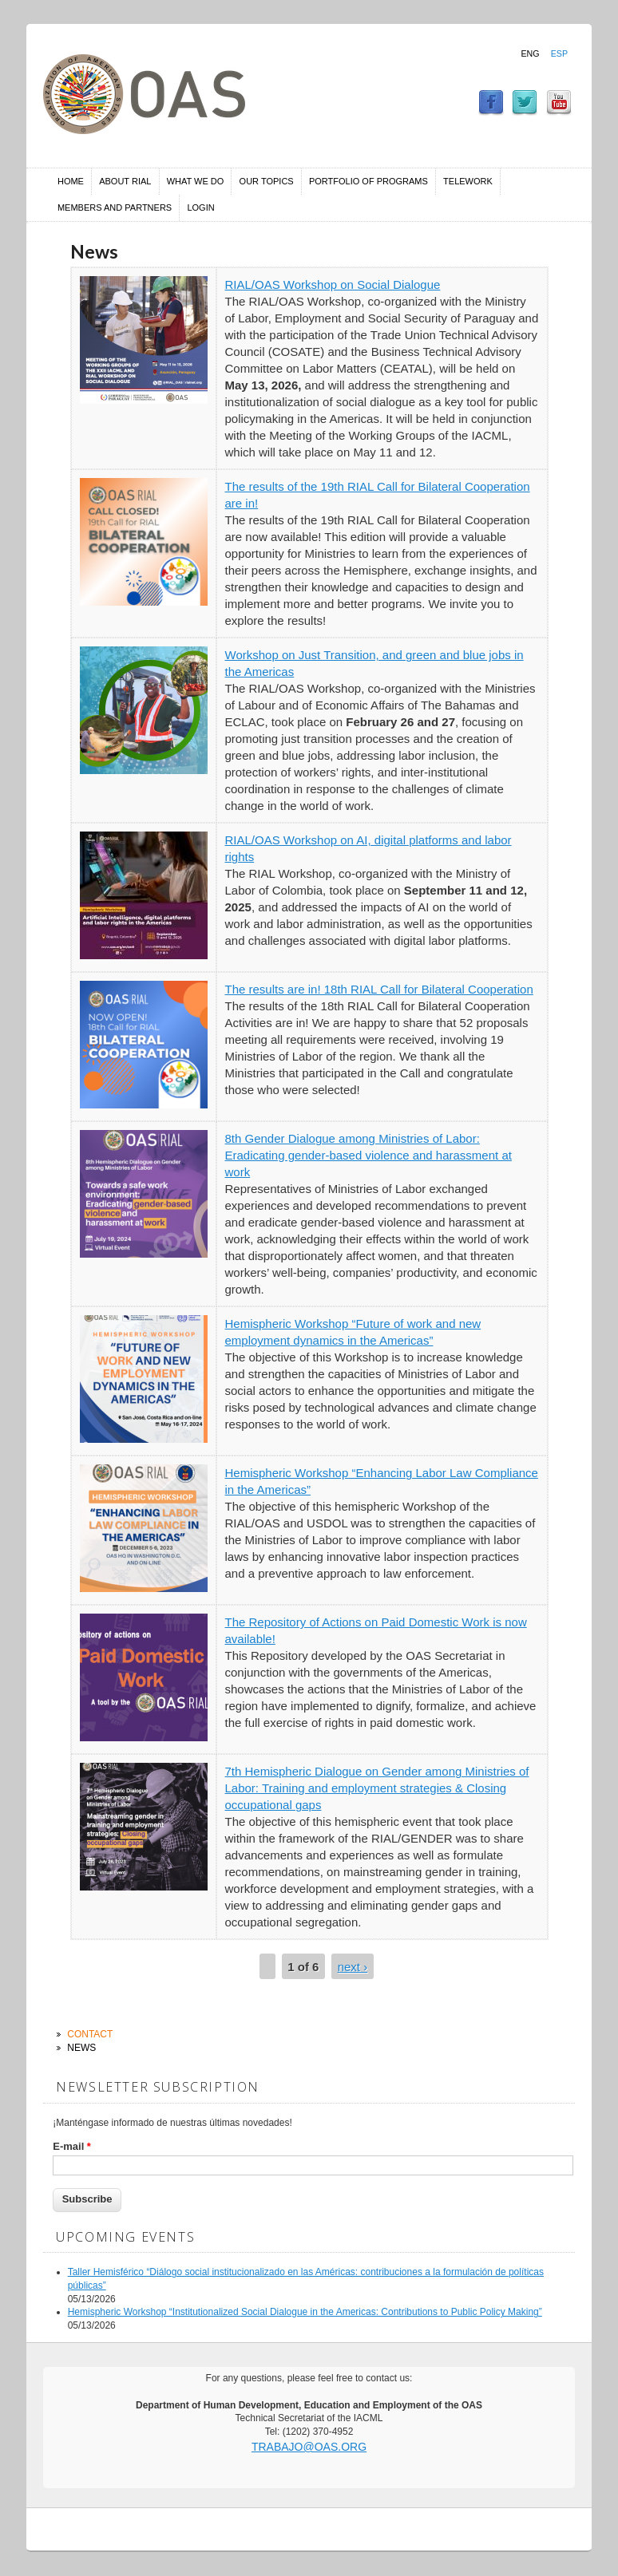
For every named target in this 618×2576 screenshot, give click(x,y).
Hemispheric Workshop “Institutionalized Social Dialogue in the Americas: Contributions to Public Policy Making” (305, 2311)
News (81, 2047)
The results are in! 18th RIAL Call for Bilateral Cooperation (379, 989)
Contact (90, 2034)
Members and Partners (114, 207)
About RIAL (125, 181)
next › (353, 1966)
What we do (195, 181)
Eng (530, 53)
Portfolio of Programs (368, 181)
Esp (559, 53)
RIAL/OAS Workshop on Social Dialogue (333, 284)
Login (200, 207)
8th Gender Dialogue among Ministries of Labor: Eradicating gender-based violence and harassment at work (368, 1155)
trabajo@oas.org (309, 2446)
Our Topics (267, 181)
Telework (468, 181)
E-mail (72, 2146)
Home (70, 181)
